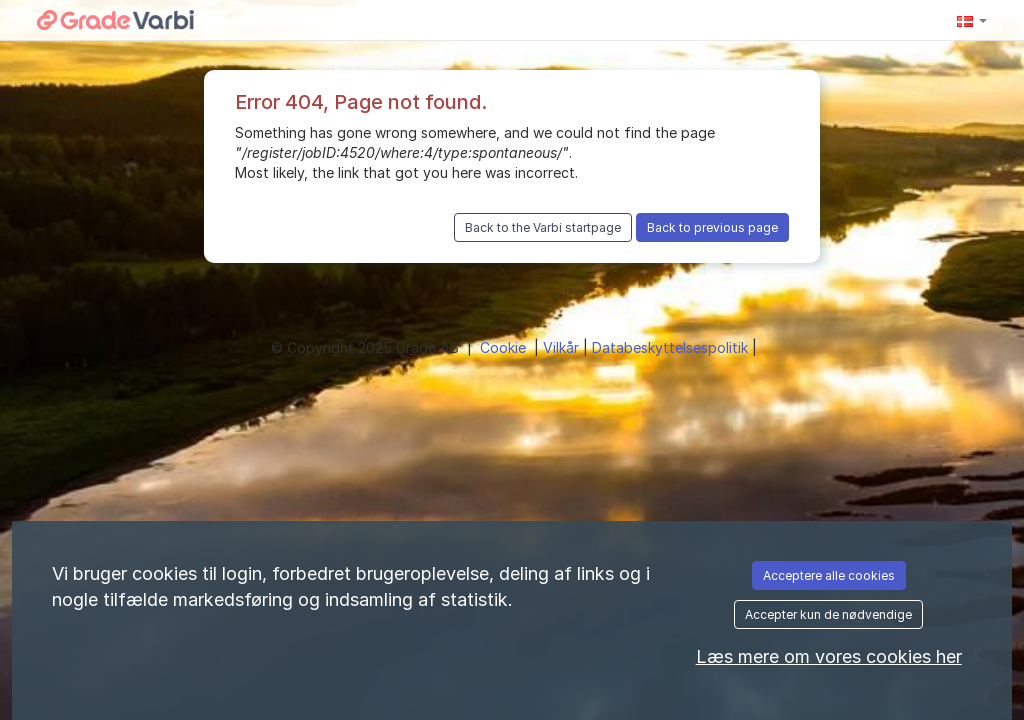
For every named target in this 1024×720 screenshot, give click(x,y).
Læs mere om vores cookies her (829, 656)
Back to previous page (712, 227)
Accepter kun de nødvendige (828, 614)
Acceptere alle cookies (829, 575)
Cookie (505, 347)
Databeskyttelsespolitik (672, 347)
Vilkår (563, 347)
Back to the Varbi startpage (543, 227)
